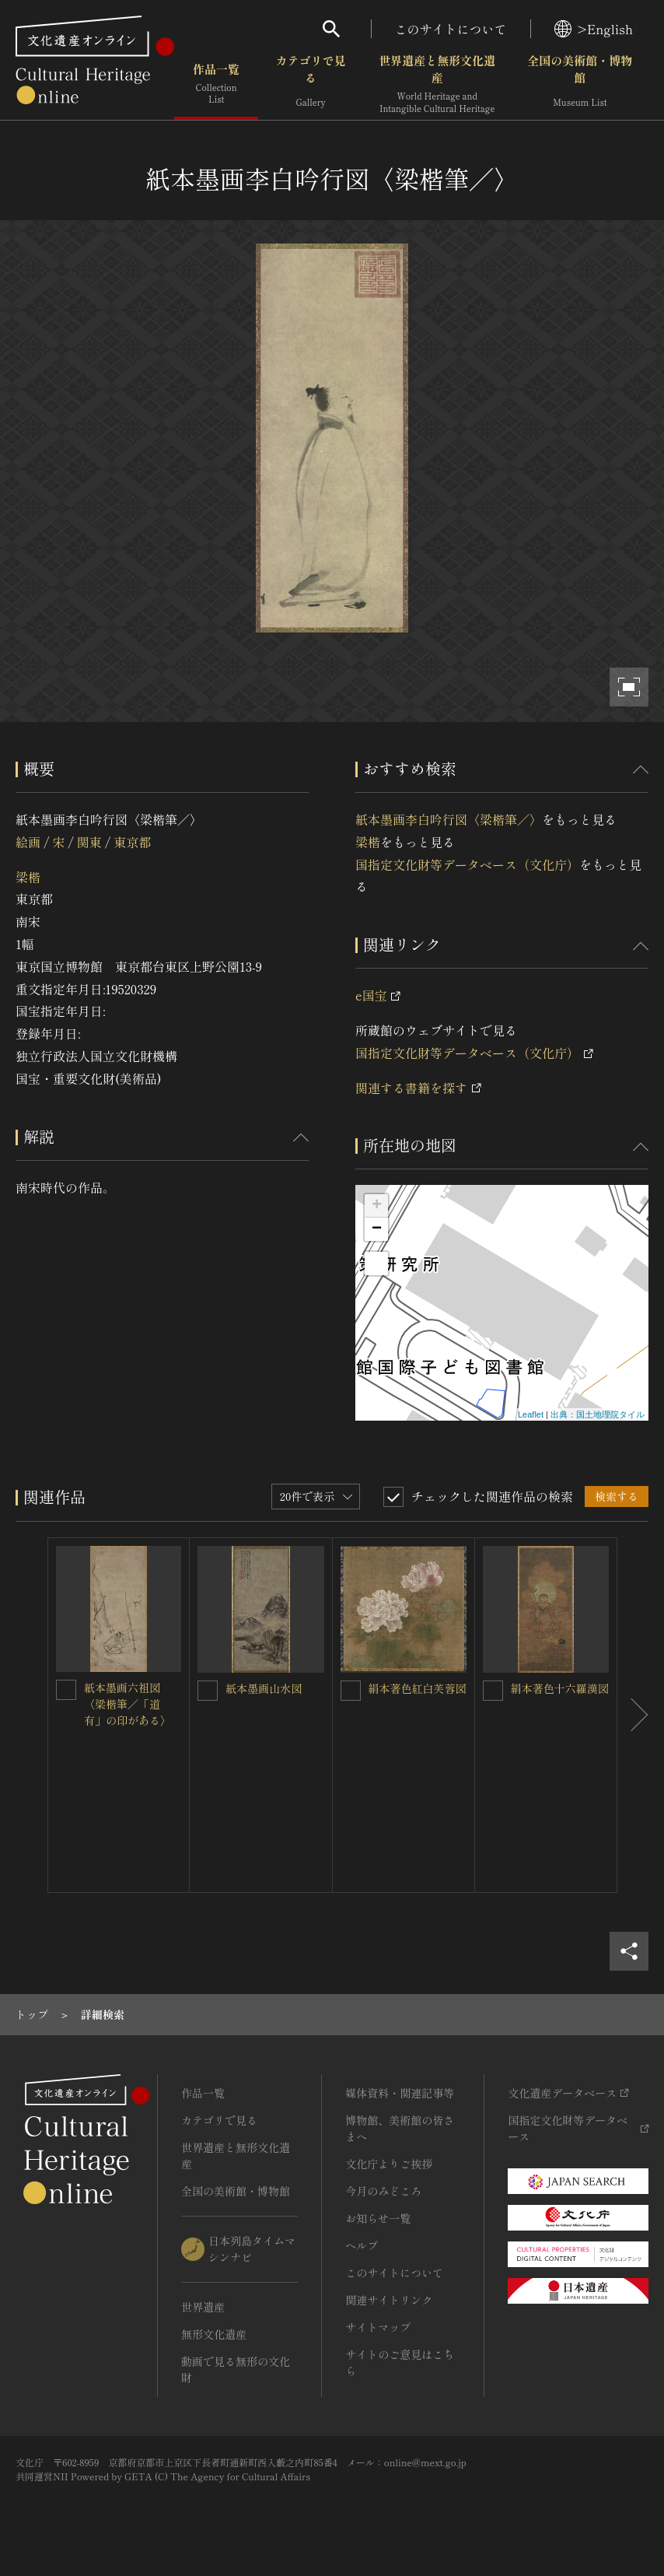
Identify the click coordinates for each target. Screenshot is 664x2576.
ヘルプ (361, 2245)
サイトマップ (378, 2327)
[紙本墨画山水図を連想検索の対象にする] (207, 1691)
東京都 (132, 841)
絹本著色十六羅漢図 (560, 1688)
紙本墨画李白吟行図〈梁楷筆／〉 (448, 819)
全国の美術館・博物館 (579, 85)
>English (593, 28)
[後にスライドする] (632, 1714)
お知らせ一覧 (378, 2218)
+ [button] (377, 1206)
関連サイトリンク (388, 2300)
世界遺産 (203, 2307)
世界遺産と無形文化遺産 (437, 85)
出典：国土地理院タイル (597, 1414)
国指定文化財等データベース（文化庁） (467, 864)
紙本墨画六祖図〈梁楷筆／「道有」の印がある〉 (127, 1704)
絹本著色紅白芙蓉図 (418, 1688)
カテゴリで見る (311, 85)
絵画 (28, 841)
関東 (89, 841)
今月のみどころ (383, 2191)
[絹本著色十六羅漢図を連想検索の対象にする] (493, 1691)
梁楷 (28, 876)
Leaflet (530, 1414)
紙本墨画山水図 (263, 1688)
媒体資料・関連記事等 (399, 2093)
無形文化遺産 (213, 2334)
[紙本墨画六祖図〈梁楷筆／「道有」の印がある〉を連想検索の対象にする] (66, 1690)
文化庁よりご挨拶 (388, 2163)
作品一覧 (216, 85)
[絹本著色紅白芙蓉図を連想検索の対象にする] (351, 1691)
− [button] (377, 1229)
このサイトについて (451, 28)
